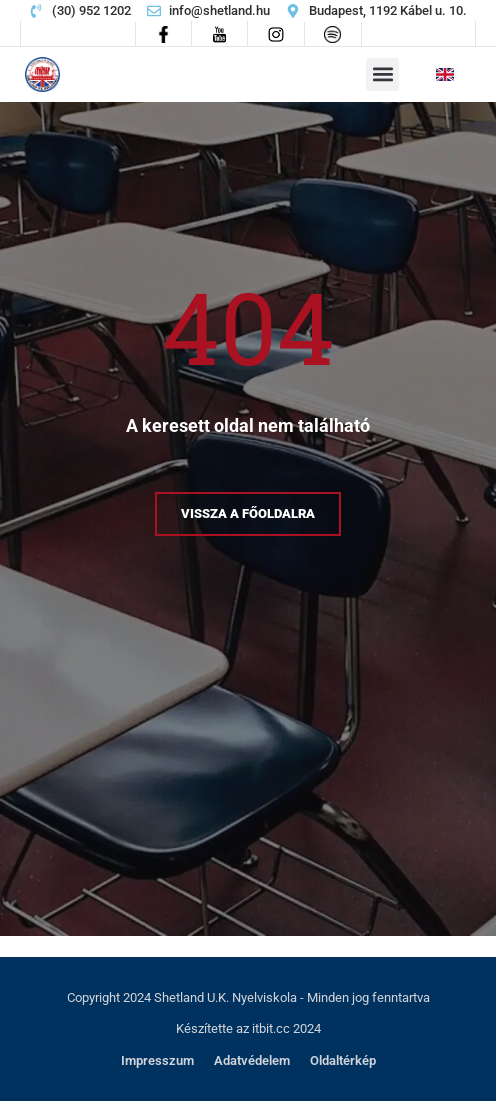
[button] (382, 74)
